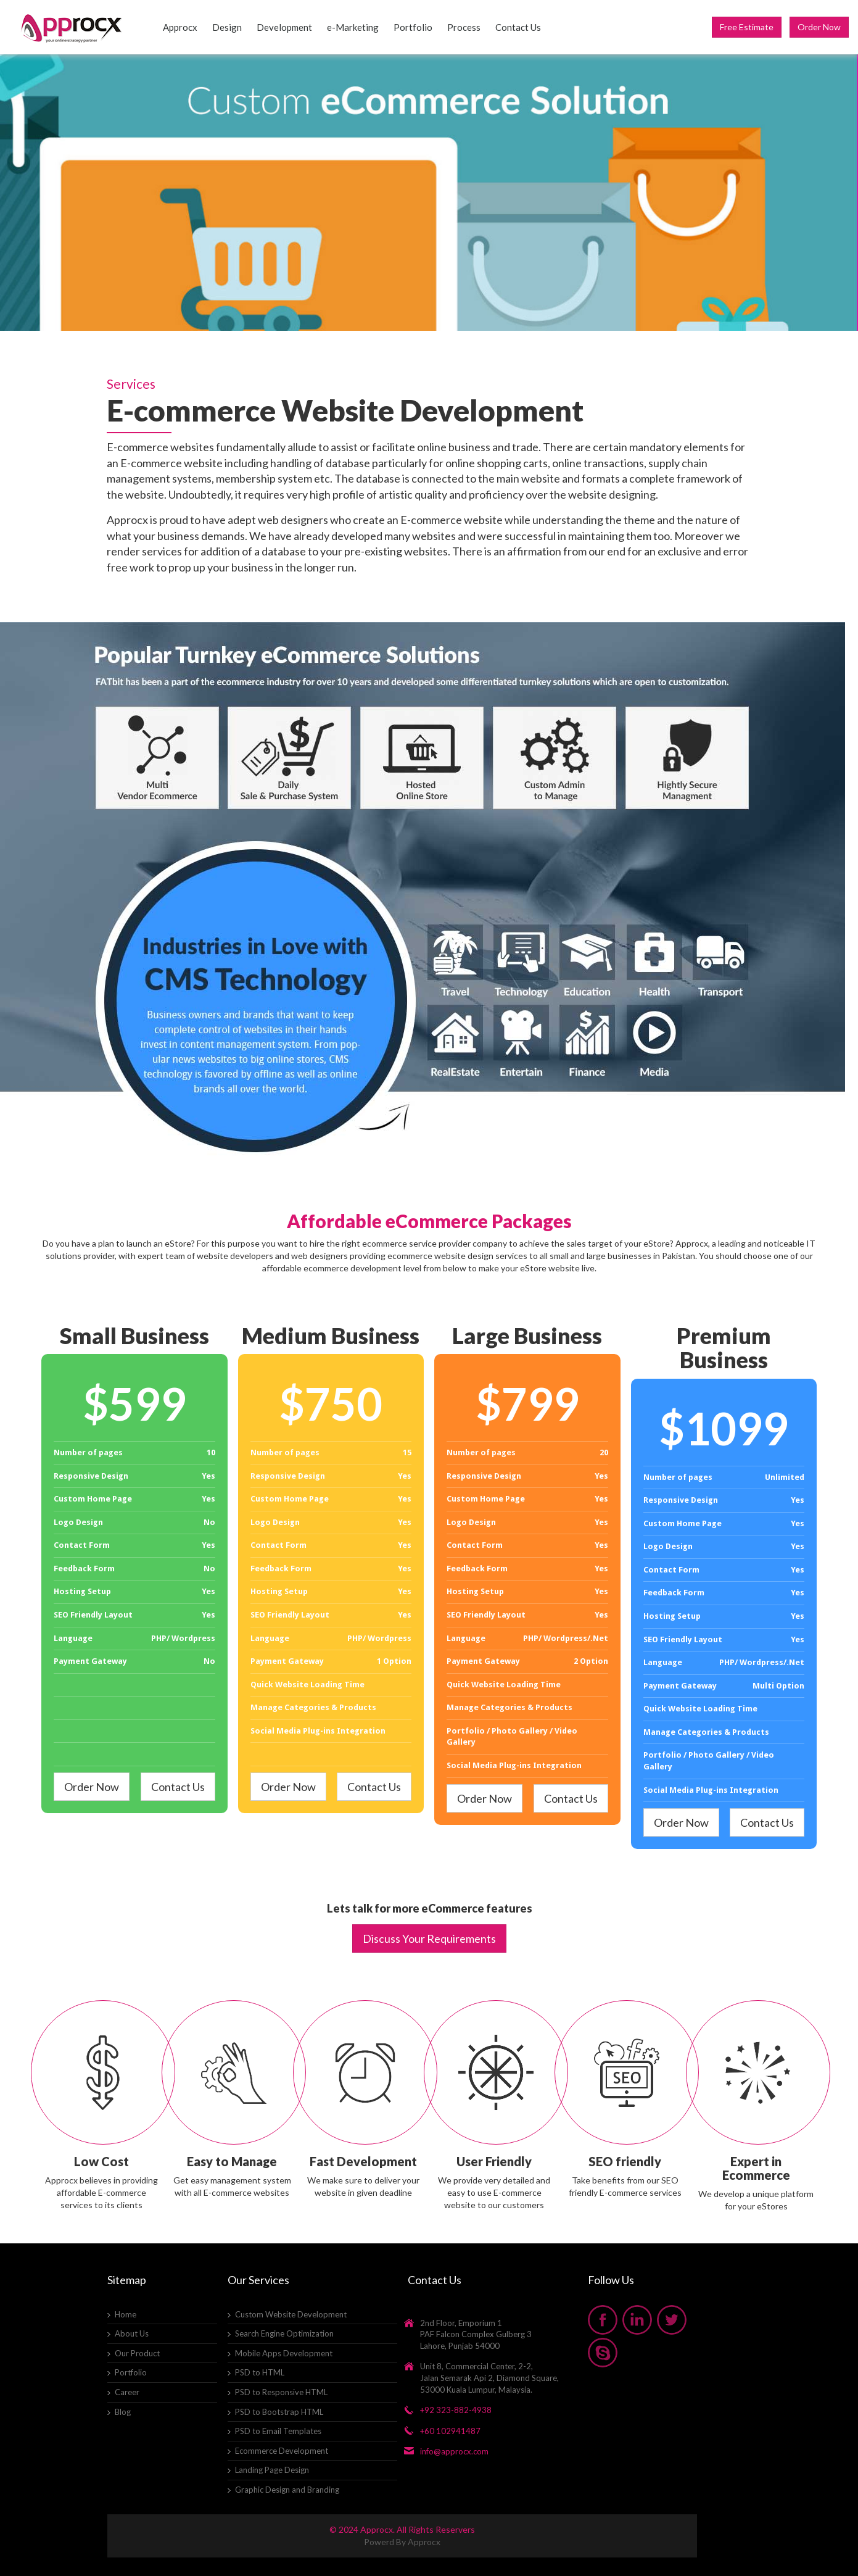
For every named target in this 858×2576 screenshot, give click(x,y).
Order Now (819, 27)
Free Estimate (746, 27)
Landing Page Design (272, 2470)
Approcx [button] (180, 27)
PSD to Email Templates (278, 2431)
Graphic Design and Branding (287, 2490)
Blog (123, 2412)
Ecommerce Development (281, 2451)
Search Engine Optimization (284, 2333)
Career (127, 2392)
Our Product (137, 2353)
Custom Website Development (291, 2314)
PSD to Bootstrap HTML (279, 2412)
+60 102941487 (450, 2431)
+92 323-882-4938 (456, 2410)
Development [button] (284, 27)
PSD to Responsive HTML (281, 2392)
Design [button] (227, 27)
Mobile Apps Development (283, 2353)
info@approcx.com (454, 2451)
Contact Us (518, 27)
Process (464, 27)
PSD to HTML (259, 2372)
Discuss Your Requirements (429, 1938)
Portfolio (413, 27)
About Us (132, 2333)
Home (125, 2314)
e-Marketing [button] (353, 27)
